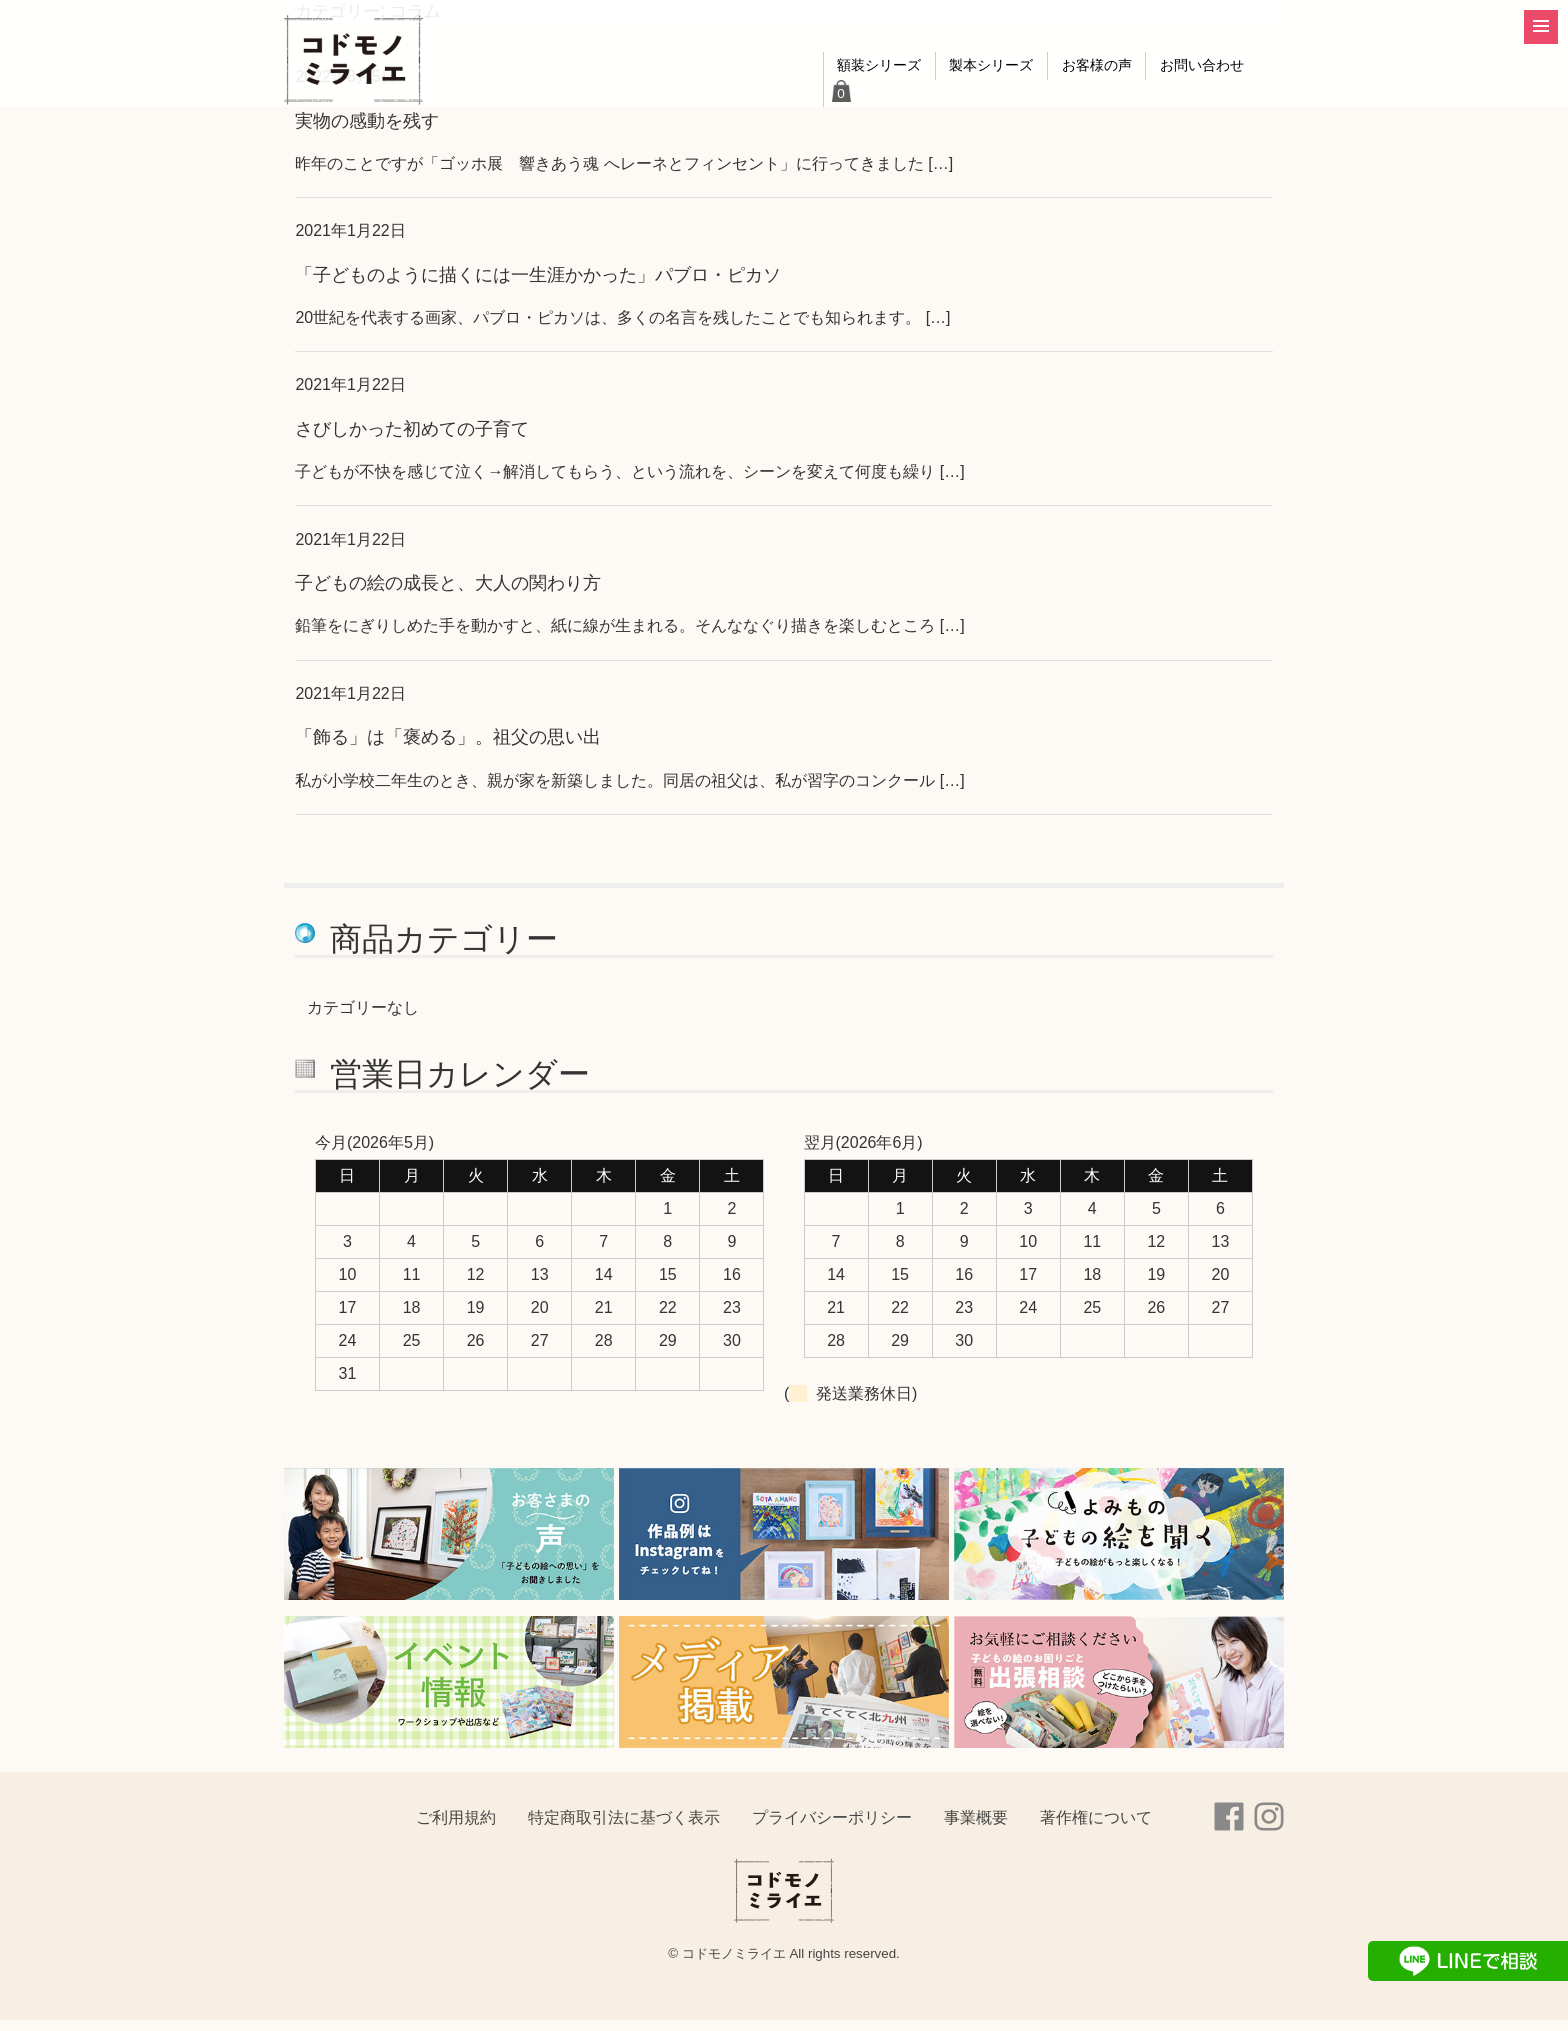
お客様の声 (1055, 99)
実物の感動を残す (367, 131)
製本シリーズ (934, 99)
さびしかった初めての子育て (412, 439)
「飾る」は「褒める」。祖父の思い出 (448, 747)
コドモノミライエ (359, 66)
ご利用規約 (456, 1828)
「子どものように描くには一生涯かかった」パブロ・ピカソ (538, 285)
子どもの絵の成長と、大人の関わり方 (448, 593)
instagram (1269, 1828)
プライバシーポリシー (832, 1828)
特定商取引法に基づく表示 (624, 1828)
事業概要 (976, 1828)
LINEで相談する (1468, 1961)
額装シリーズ (805, 99)
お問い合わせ (1176, 99)
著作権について (1096, 1828)
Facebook (1229, 1828)
